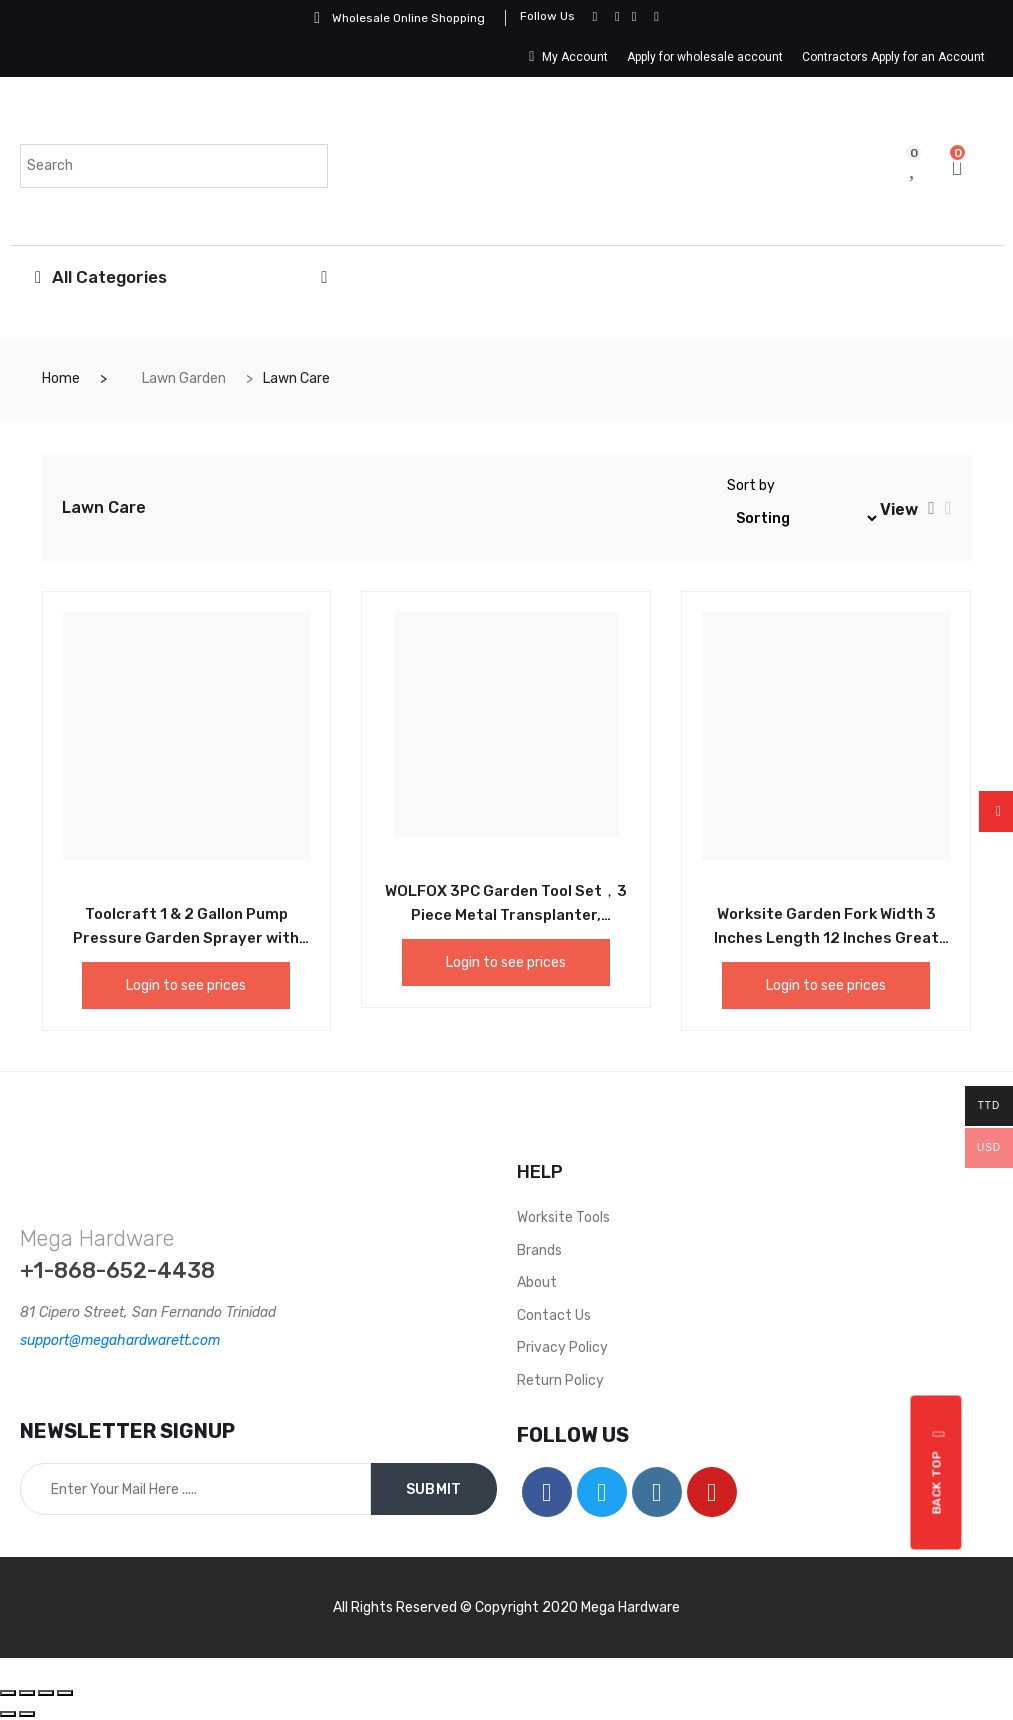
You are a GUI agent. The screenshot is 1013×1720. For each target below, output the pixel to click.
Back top (939, 1473)
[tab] (931, 508)
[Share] (27, 1693)
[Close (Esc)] (8, 1693)
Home (61, 378)
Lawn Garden (184, 378)
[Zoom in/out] (65, 1693)
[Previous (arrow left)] (8, 1714)
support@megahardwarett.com (120, 1340)
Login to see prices (186, 985)
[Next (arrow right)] (27, 1714)
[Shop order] (803, 518)
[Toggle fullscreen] (46, 1693)
